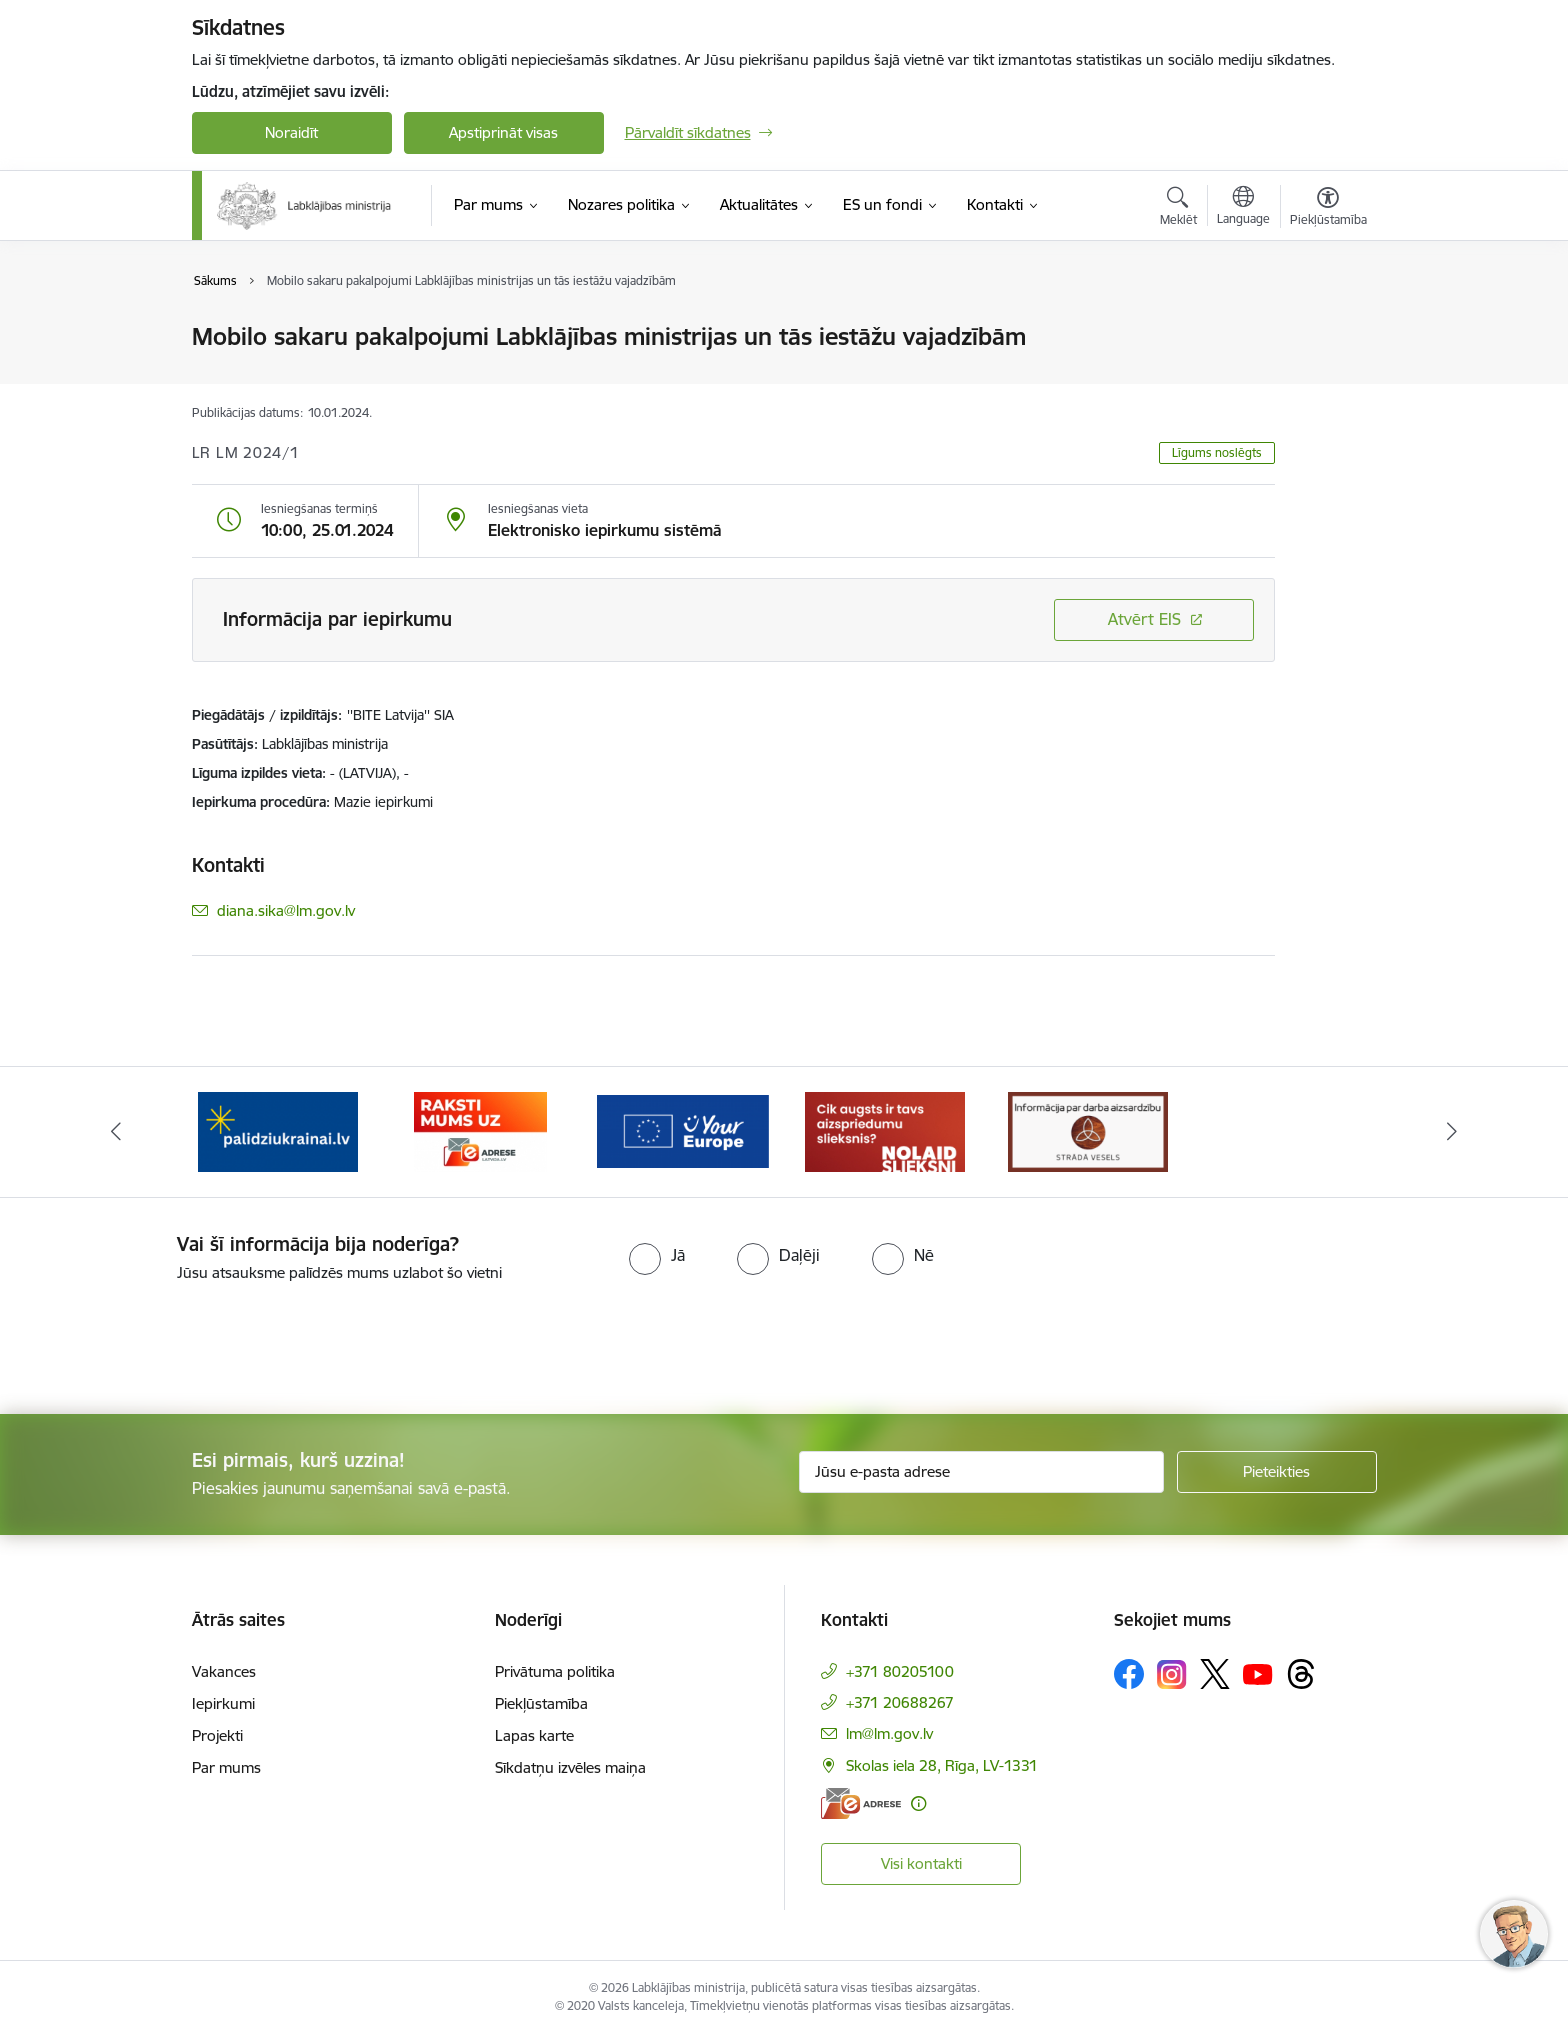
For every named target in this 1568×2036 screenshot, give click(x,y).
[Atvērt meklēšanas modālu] (1178, 209)
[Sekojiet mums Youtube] (1258, 1673)
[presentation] (167, 1340)
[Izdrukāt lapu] (1327, 328)
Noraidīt (291, 132)
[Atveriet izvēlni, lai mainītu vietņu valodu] (1243, 208)
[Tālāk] (1453, 1132)
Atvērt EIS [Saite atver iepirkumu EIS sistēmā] (1144, 619)
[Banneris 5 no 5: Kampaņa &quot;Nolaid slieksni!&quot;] (885, 1130)
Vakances (224, 1671)
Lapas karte (534, 1735)
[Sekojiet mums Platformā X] (1215, 1674)
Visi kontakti (921, 1863)
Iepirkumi (223, 1703)
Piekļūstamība (541, 1703)
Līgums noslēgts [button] (1217, 452)
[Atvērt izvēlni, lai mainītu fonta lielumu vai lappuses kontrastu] (1328, 209)
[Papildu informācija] (918, 1803)
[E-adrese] (861, 1803)
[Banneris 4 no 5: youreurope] (683, 1130)
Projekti (217, 1735)
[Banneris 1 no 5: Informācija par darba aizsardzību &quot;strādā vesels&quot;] (1088, 1130)
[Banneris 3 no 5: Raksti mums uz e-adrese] (480, 1130)
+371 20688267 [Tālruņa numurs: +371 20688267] (900, 1702)
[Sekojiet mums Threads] (1301, 1674)
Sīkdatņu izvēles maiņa (570, 1767)
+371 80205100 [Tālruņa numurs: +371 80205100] (900, 1671)
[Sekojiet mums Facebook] (1129, 1674)
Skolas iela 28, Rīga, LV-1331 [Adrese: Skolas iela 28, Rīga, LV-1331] (942, 1765)
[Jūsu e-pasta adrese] (981, 1472)
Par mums (226, 1767)
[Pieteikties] (1277, 1472)
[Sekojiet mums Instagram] (1172, 1674)
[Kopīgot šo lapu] (1327, 378)
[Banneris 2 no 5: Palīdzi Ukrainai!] (278, 1130)
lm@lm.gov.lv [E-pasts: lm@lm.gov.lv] (889, 1733)
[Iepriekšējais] (116, 1132)
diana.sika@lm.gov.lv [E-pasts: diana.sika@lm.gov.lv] (286, 910)
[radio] (657, 1255)
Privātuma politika (555, 1671)
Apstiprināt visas (503, 132)
